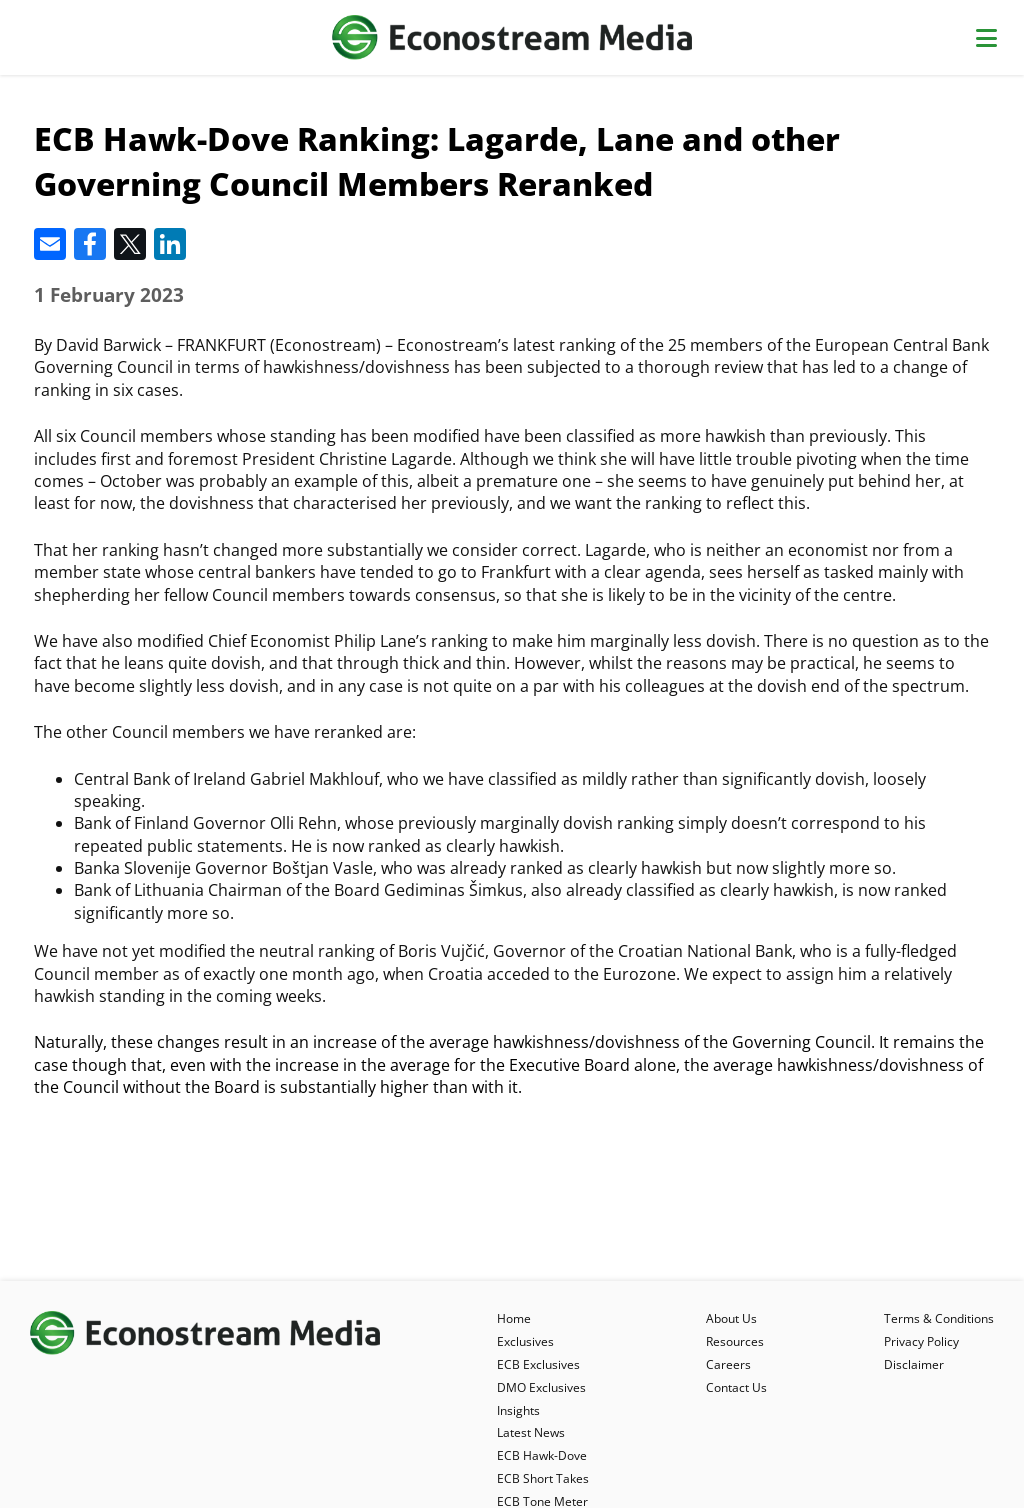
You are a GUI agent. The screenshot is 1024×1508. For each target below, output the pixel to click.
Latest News (531, 1432)
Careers (728, 1364)
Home (514, 1318)
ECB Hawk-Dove (542, 1455)
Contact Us (736, 1387)
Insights (518, 1410)
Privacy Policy (921, 1341)
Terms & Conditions (939, 1318)
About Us (731, 1318)
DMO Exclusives (541, 1387)
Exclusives (525, 1341)
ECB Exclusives (538, 1364)
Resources (735, 1341)
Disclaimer (914, 1364)
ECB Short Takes (543, 1478)
